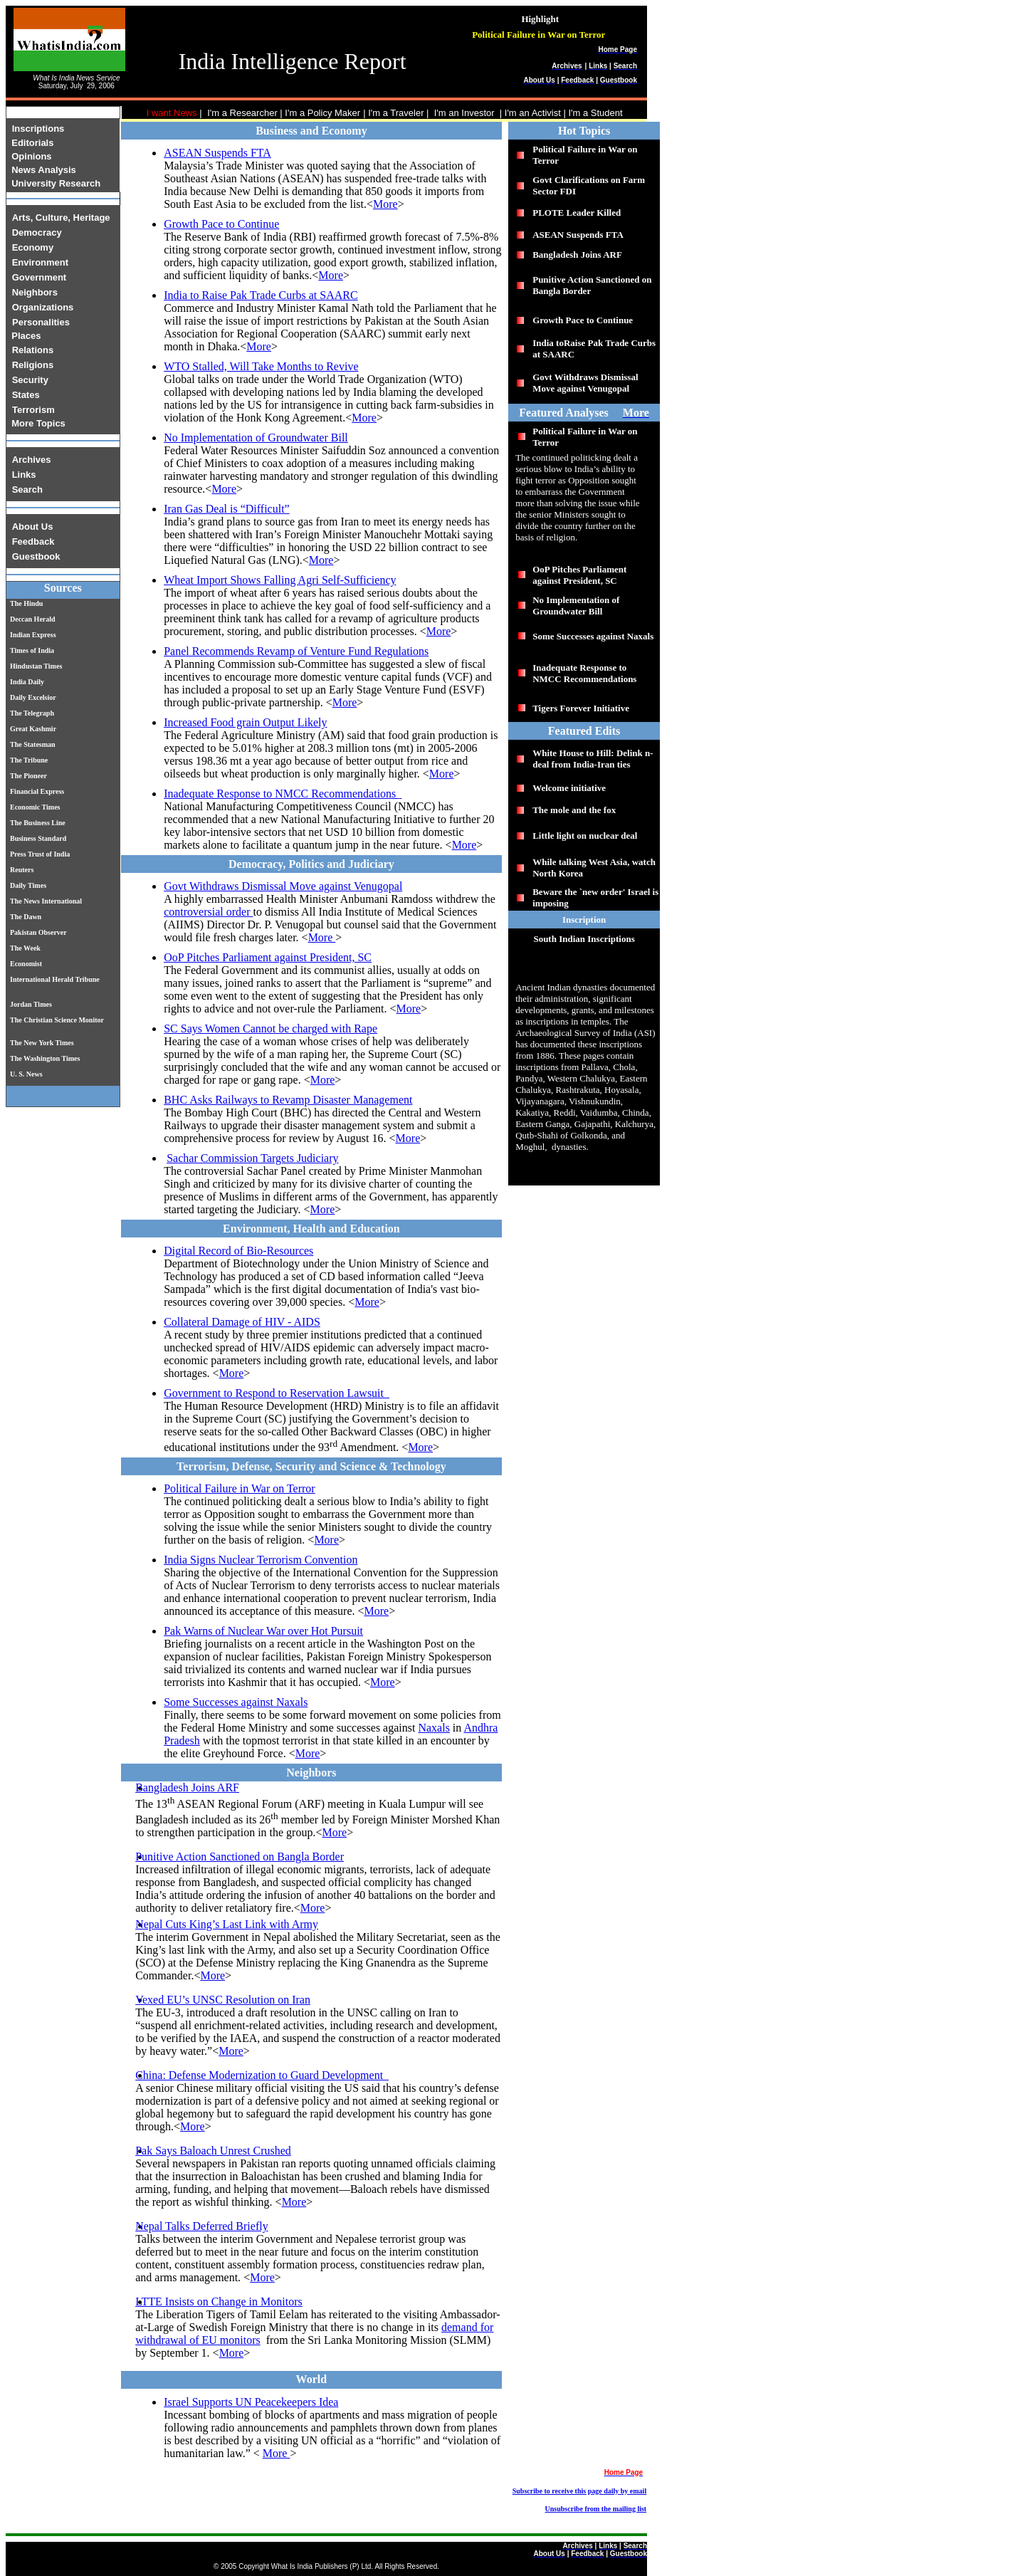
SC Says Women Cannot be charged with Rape (270, 1028)
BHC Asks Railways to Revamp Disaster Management (288, 1100)
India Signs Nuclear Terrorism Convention (260, 1560)
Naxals (433, 1728)
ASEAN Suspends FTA (217, 153)
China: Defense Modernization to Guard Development (260, 2075)
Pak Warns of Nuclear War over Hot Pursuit (263, 1631)
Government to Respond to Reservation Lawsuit (275, 1393)
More (385, 204)
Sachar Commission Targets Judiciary (252, 1158)
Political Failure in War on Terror (239, 1488)
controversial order (208, 912)
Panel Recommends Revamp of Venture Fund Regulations (296, 651)
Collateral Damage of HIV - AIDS (242, 1322)
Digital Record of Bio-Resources (238, 1251)
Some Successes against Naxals (236, 1702)
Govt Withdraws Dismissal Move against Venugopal (283, 886)
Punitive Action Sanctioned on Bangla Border (239, 1856)
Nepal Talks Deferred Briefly (201, 2226)
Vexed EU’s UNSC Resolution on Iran (222, 2000)
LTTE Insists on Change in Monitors (219, 2301)
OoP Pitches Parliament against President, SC (268, 957)
